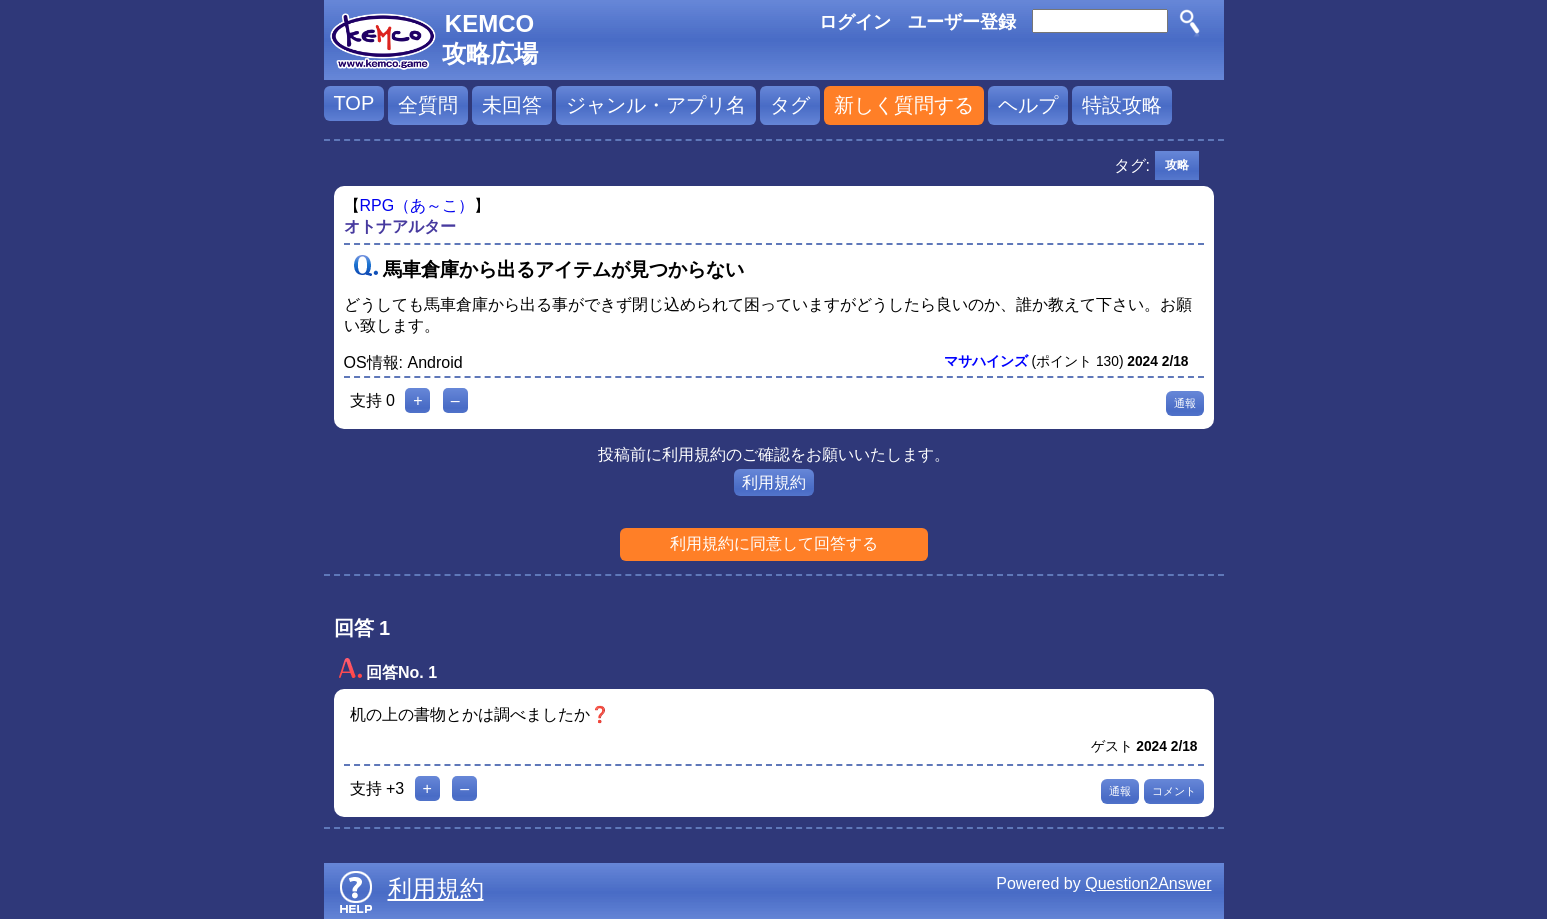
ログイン (855, 22)
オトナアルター (400, 226)
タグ (790, 105)
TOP (354, 103)
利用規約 (774, 482)
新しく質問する (904, 105)
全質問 (428, 105)
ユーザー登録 (962, 22)
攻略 (1177, 165)
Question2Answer (1148, 883)
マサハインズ (986, 361)
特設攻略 (1122, 105)
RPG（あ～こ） (417, 205)
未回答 (512, 105)
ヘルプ (1028, 105)
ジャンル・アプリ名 (656, 105)
